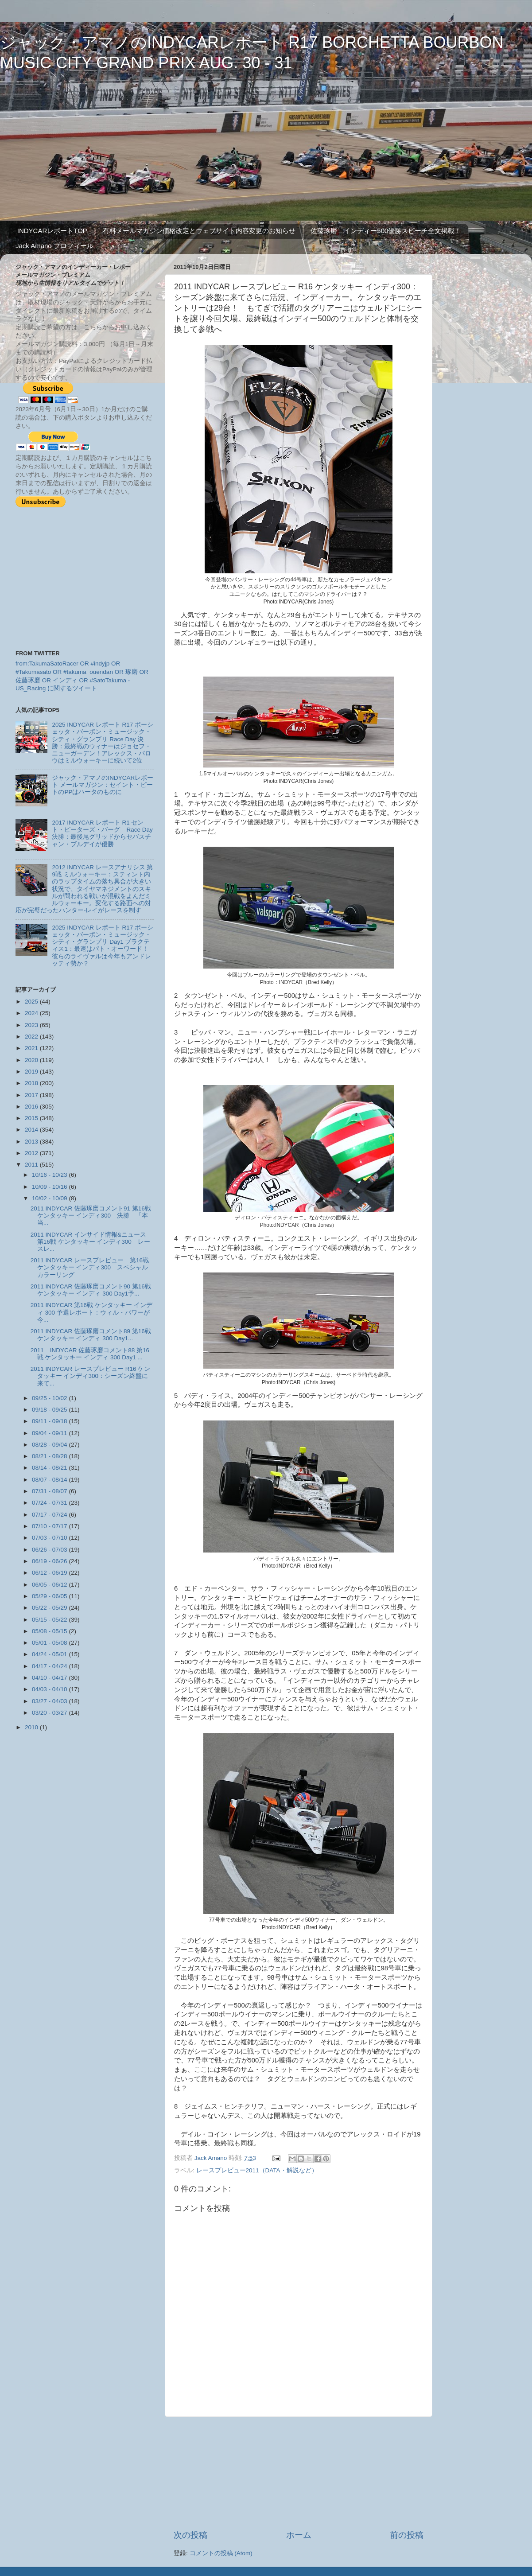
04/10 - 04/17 (50, 1677)
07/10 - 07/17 (50, 1526)
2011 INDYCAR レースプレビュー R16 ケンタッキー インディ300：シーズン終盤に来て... (91, 1376)
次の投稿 (190, 2535)
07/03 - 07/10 (50, 1537)
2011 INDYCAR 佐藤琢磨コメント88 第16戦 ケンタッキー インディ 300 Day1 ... (90, 1354)
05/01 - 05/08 (50, 1642)
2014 (32, 1129)
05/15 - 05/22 (50, 1619)
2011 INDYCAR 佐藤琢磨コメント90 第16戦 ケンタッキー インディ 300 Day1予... (91, 1290)
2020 (32, 1060)
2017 (32, 1095)
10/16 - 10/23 (50, 1174)
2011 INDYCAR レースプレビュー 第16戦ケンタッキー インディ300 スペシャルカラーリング (90, 1267)
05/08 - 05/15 (50, 1631)
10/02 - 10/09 (50, 1198)
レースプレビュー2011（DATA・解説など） (257, 2170)
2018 (32, 1083)
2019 (32, 1071)
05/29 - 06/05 (50, 1596)
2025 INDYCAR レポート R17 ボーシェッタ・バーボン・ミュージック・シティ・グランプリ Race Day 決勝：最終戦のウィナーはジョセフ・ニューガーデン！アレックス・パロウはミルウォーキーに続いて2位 (102, 742)
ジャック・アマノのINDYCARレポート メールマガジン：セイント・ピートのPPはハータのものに (102, 784)
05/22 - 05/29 (50, 1607)
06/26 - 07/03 (50, 1549)
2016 (32, 1106)
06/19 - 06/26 (50, 1561)
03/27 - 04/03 (50, 1701)
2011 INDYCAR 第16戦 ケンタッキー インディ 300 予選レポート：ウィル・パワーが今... (91, 1312)
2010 (32, 1727)
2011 (32, 1164)
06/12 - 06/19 (50, 1572)
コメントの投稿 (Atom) (221, 2553)
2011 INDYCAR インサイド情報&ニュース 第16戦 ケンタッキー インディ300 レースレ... (91, 1241)
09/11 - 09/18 (50, 1421)
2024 (32, 1013)
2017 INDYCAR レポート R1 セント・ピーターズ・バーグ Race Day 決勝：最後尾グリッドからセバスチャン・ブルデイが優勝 (102, 833)
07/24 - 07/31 (50, 1502)
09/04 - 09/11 (50, 1433)
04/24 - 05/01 (50, 1654)
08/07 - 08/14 (50, 1479)
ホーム (298, 2535)
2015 (32, 1118)
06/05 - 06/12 (50, 1584)
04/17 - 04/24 (50, 1666)
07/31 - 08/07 (50, 1491)
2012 (32, 1153)
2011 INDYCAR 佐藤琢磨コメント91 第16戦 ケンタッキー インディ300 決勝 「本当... (91, 1215)
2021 (32, 1048)
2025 (32, 1001)
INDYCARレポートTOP (52, 230)
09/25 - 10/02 (50, 1398)
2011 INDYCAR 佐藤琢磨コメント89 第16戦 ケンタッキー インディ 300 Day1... (91, 1335)
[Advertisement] (298, 2473)
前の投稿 (406, 2535)
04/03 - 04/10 (50, 1689)
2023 (32, 1025)
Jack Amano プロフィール (54, 245)
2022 (32, 1036)
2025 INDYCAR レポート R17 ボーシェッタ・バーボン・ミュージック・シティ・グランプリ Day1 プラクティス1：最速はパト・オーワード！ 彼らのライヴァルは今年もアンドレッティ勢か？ (103, 945)
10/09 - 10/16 (50, 1186)
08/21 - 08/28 (50, 1456)
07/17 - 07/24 (50, 1514)
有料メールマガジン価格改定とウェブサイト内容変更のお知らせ (199, 230)
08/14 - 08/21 (50, 1467)
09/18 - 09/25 (50, 1409)
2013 (32, 1141)
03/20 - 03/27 (50, 1712)
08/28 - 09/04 (50, 1444)
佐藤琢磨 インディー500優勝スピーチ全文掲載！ (386, 230)
